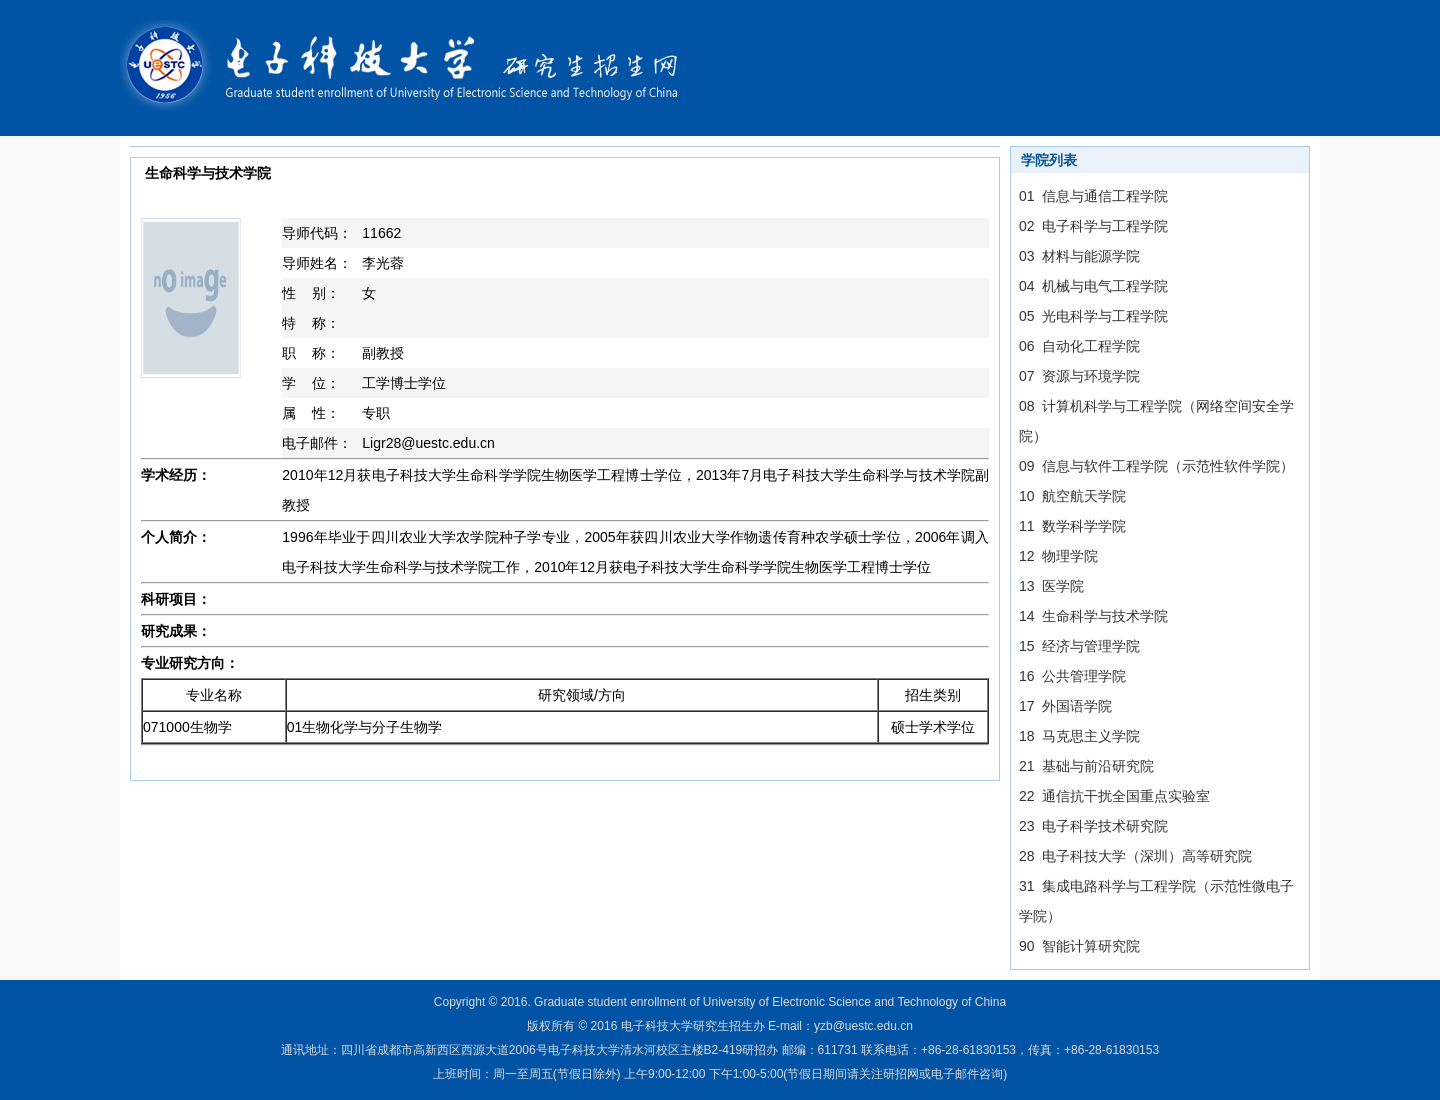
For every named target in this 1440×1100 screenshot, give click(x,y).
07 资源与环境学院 (1079, 376)
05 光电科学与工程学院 (1093, 316)
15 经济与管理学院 (1079, 646)
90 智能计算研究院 (1079, 946)
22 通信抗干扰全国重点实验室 (1114, 796)
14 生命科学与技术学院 (1093, 616)
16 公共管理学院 (1072, 676)
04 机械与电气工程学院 (1093, 286)
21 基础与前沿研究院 (1086, 766)
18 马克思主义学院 (1079, 736)
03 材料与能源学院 (1079, 256)
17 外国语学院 (1065, 706)
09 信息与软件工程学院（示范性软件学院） (1156, 466)
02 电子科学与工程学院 (1093, 226)
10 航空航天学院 (1072, 496)
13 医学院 (1051, 586)
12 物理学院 (1058, 556)
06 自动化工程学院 (1079, 346)
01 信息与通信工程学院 (1093, 196)
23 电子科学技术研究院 (1093, 826)
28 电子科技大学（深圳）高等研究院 (1135, 856)
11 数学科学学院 (1072, 526)
